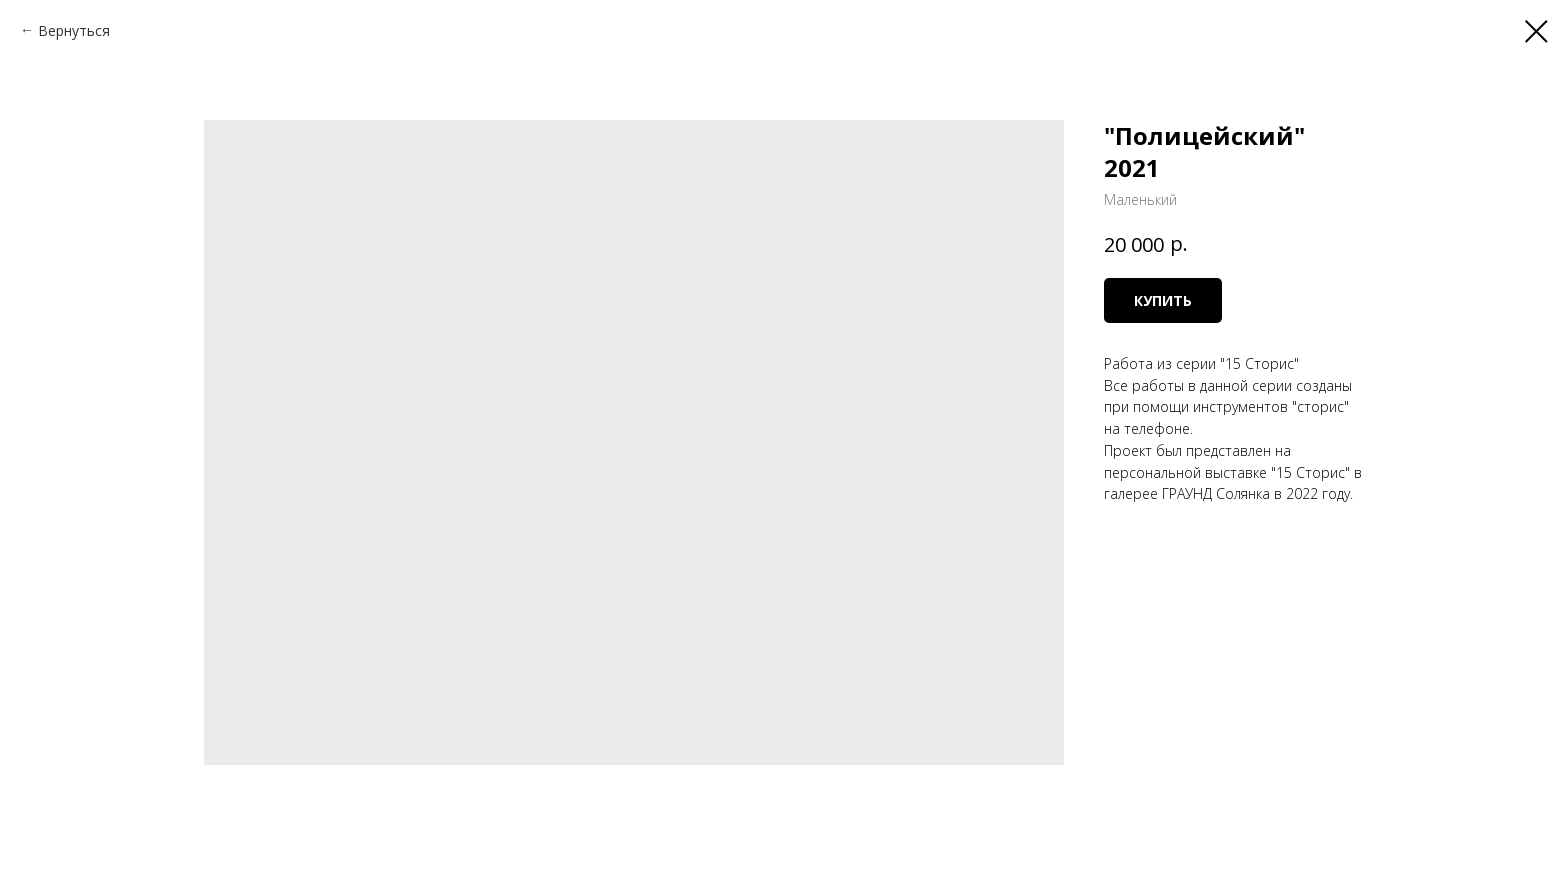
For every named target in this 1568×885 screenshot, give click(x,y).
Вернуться (74, 30)
